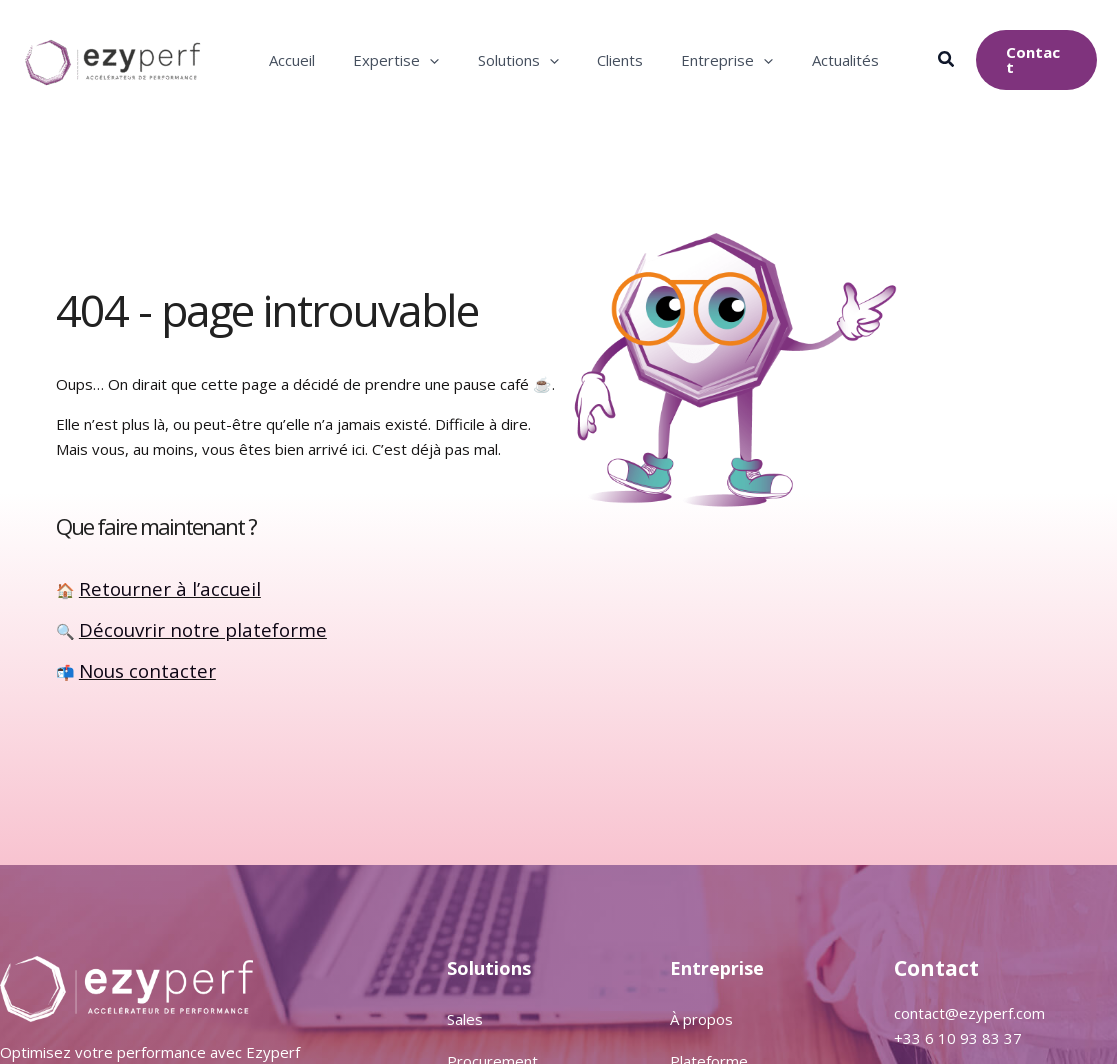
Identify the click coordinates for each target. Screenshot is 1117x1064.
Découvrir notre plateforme (174, 631)
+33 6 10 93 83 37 (958, 1038)
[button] (946, 61)
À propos (701, 1019)
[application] (427, 60)
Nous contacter (132, 670)
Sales (465, 1019)
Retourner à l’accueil (148, 591)
